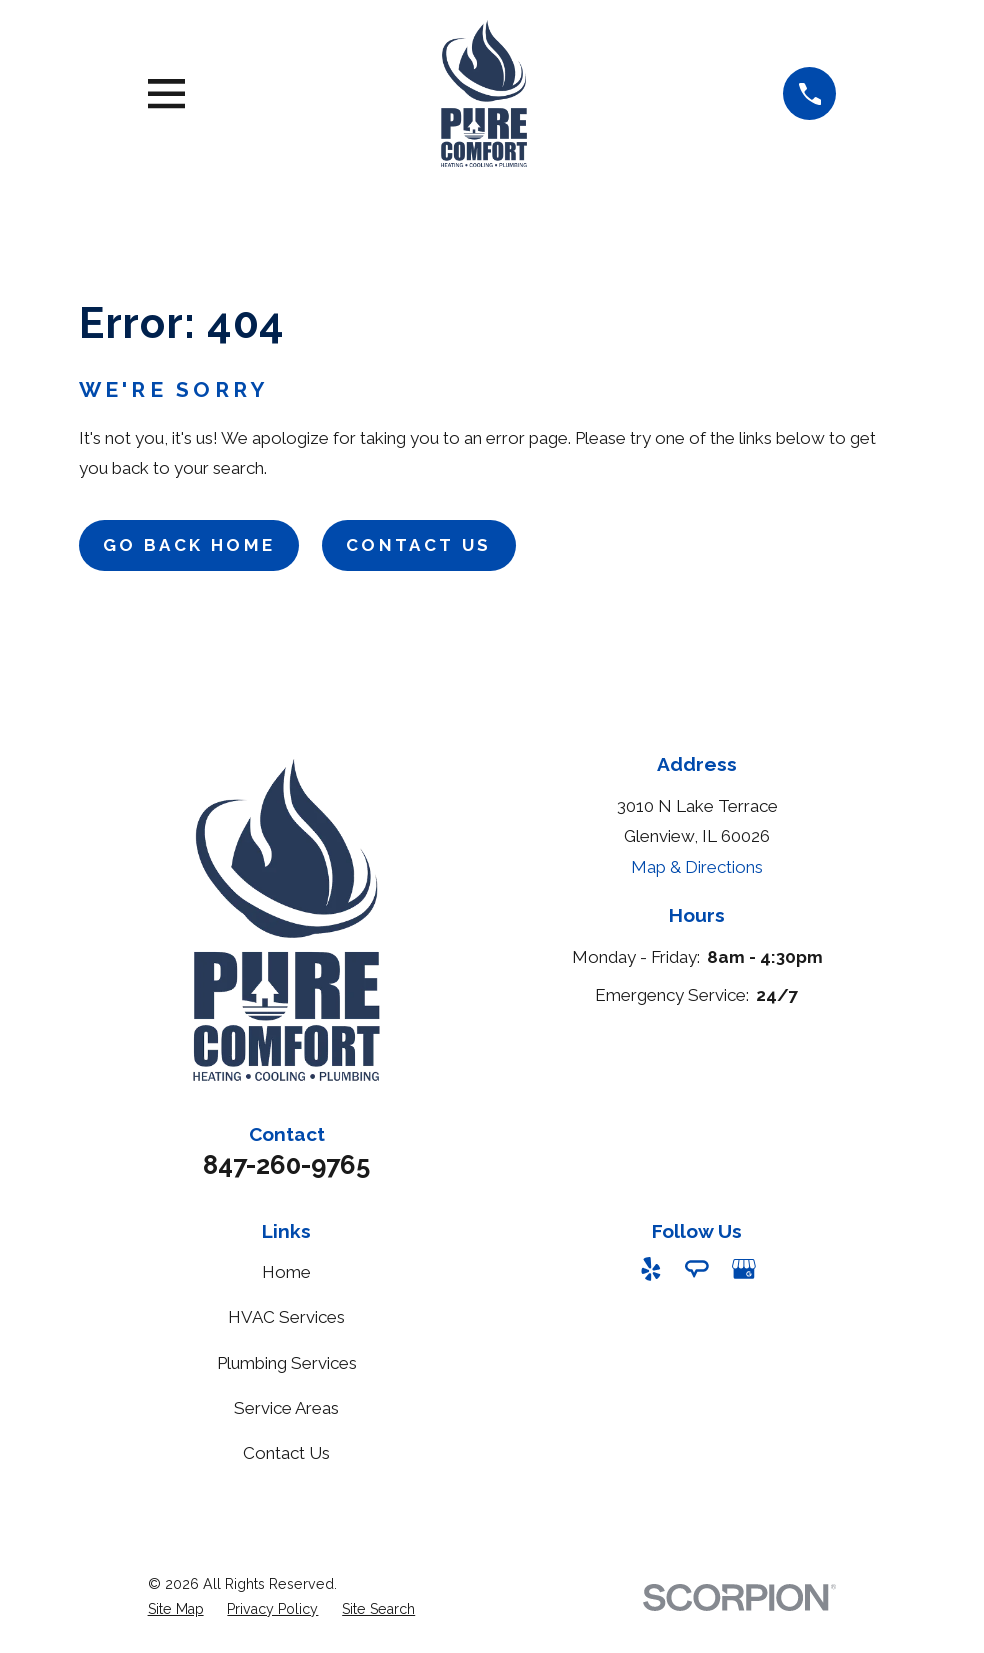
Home (286, 1272)
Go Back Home (189, 545)
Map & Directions (697, 867)
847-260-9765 (286, 1165)
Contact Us (419, 545)
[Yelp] (651, 1269)
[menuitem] (176, 1610)
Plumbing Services (287, 1363)
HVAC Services (286, 1317)
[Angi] (697, 1269)
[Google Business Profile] (744, 1269)
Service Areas (286, 1408)
